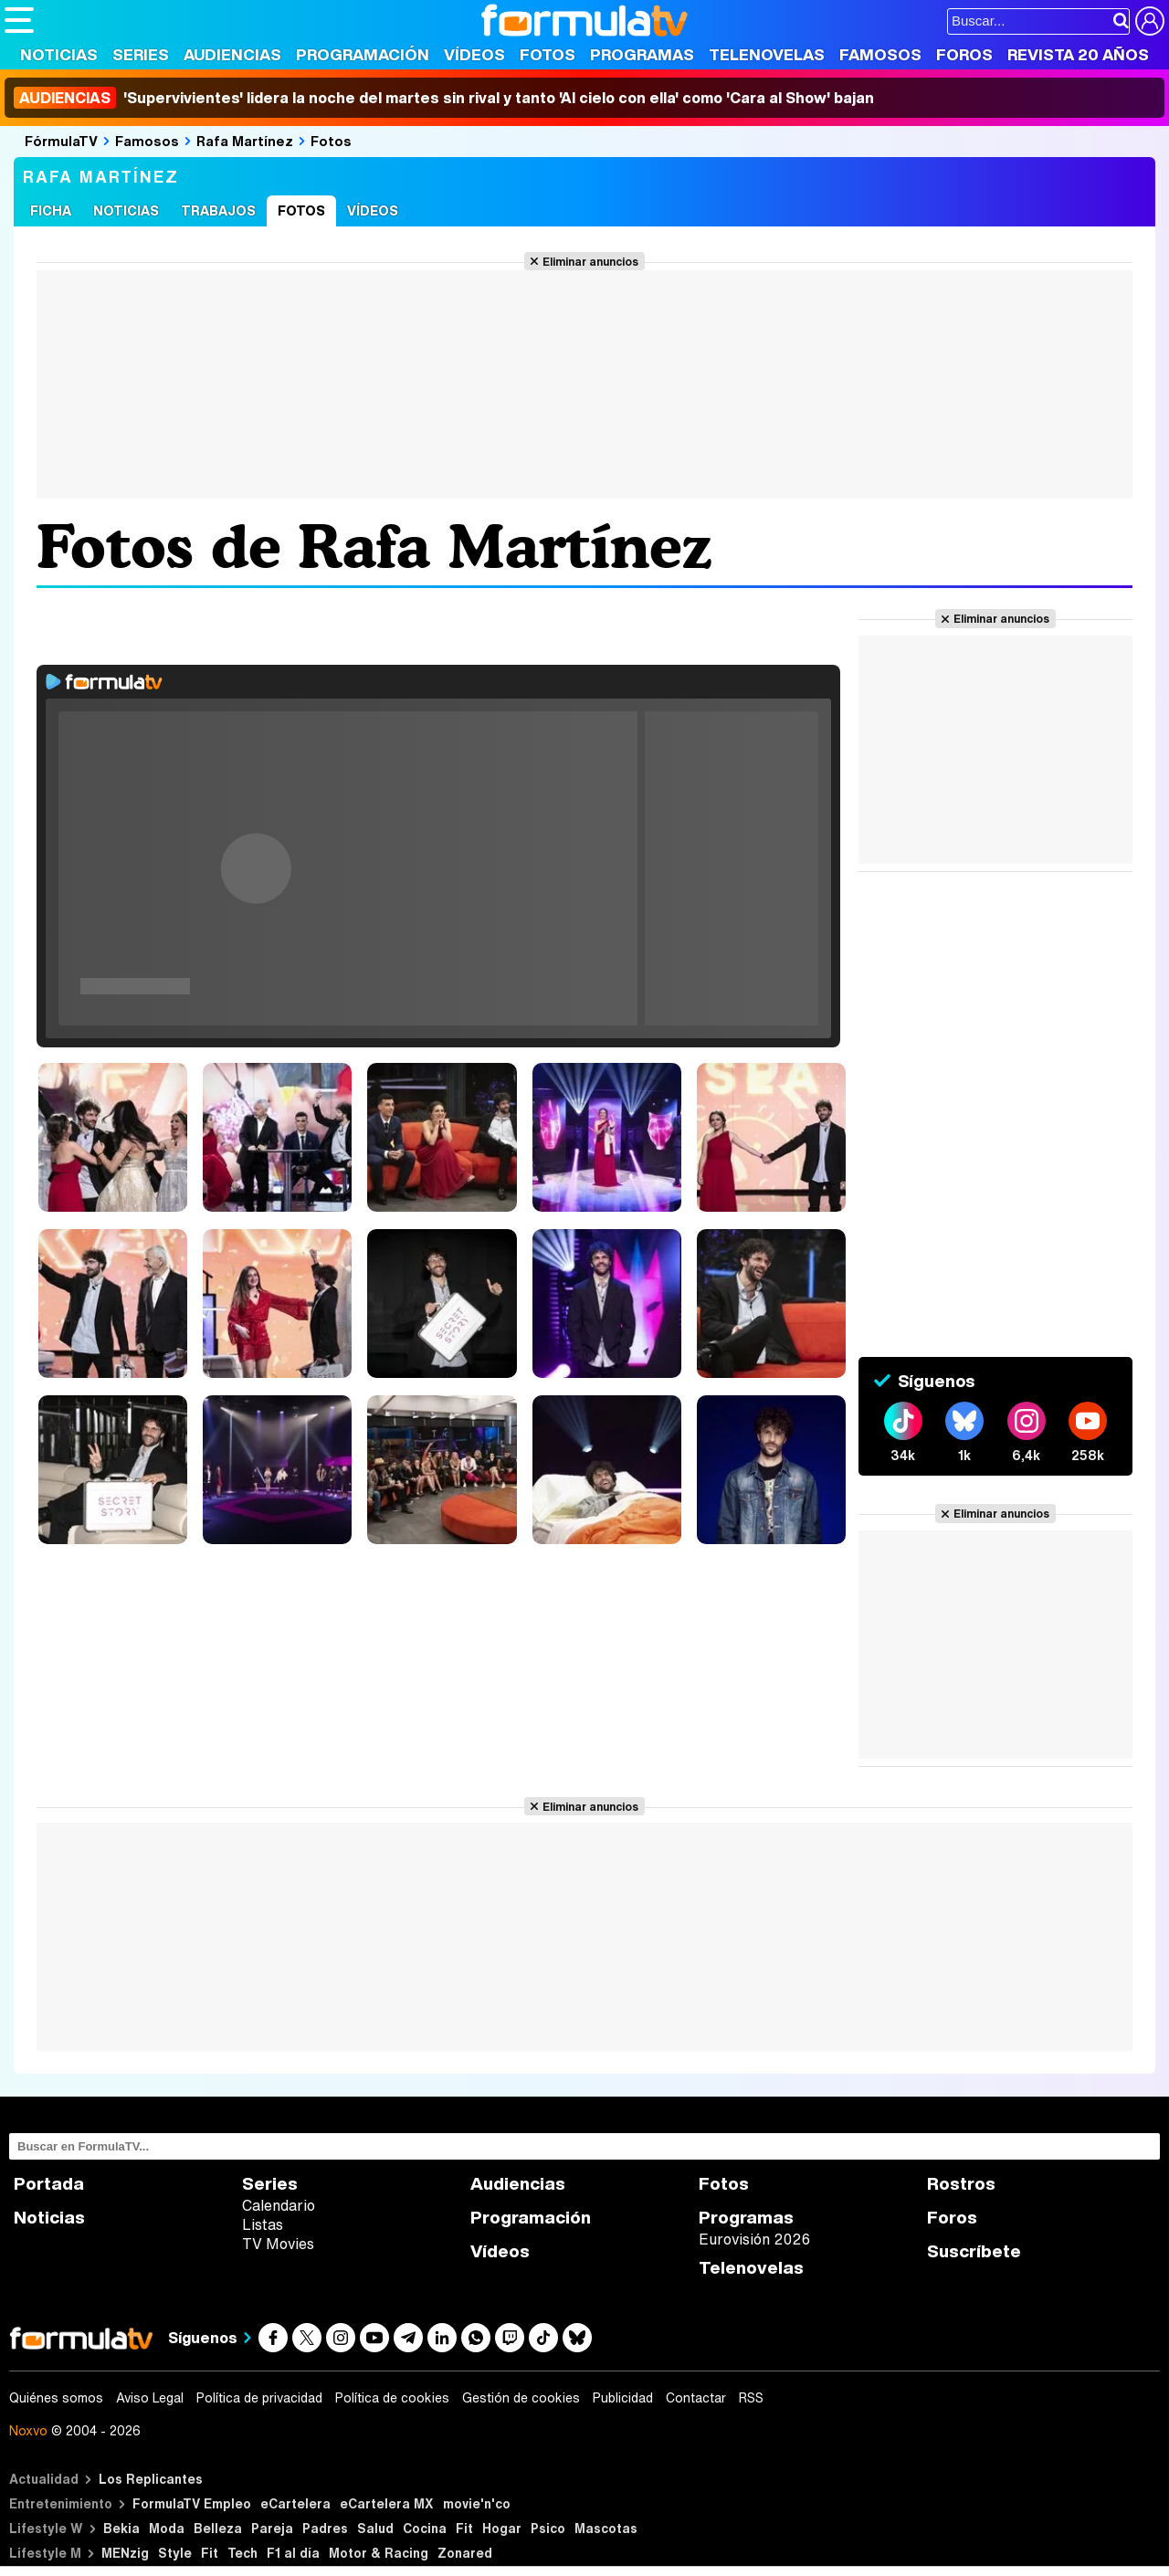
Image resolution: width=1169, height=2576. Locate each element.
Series (140, 54)
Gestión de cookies (521, 2398)
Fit (464, 2528)
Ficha (50, 210)
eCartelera (295, 2503)
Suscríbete (974, 2251)
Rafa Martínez (244, 141)
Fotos (547, 54)
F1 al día (293, 2552)
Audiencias (232, 54)
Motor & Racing (378, 2552)
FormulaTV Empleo (191, 2503)
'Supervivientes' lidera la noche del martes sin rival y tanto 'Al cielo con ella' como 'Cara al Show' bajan (444, 98)
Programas (642, 54)
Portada (49, 2183)
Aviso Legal (150, 2398)
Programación (362, 54)
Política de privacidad (259, 2398)
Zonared (464, 2552)
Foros (964, 54)
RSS (751, 2398)
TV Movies (278, 2244)
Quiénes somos (56, 2398)
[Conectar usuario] (1149, 21)
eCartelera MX (387, 2503)
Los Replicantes (151, 2478)
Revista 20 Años (1078, 54)
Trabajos (218, 210)
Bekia (121, 2528)
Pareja (272, 2528)
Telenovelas (767, 54)
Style (175, 2552)
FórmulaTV (61, 141)
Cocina (425, 2528)
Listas (262, 2224)
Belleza (218, 2528)
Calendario (278, 2205)
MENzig (125, 2552)
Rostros (961, 2183)
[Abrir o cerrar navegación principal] (19, 20)
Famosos (880, 54)
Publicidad (623, 2398)
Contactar (696, 2398)
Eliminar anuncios (590, 261)
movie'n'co (477, 2503)
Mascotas (605, 2528)
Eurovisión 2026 (754, 2239)
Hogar (501, 2528)
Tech (242, 2552)
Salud (375, 2528)
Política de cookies (392, 2398)
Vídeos (474, 54)
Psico (548, 2528)
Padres (325, 2528)
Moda (166, 2528)
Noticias (59, 54)
